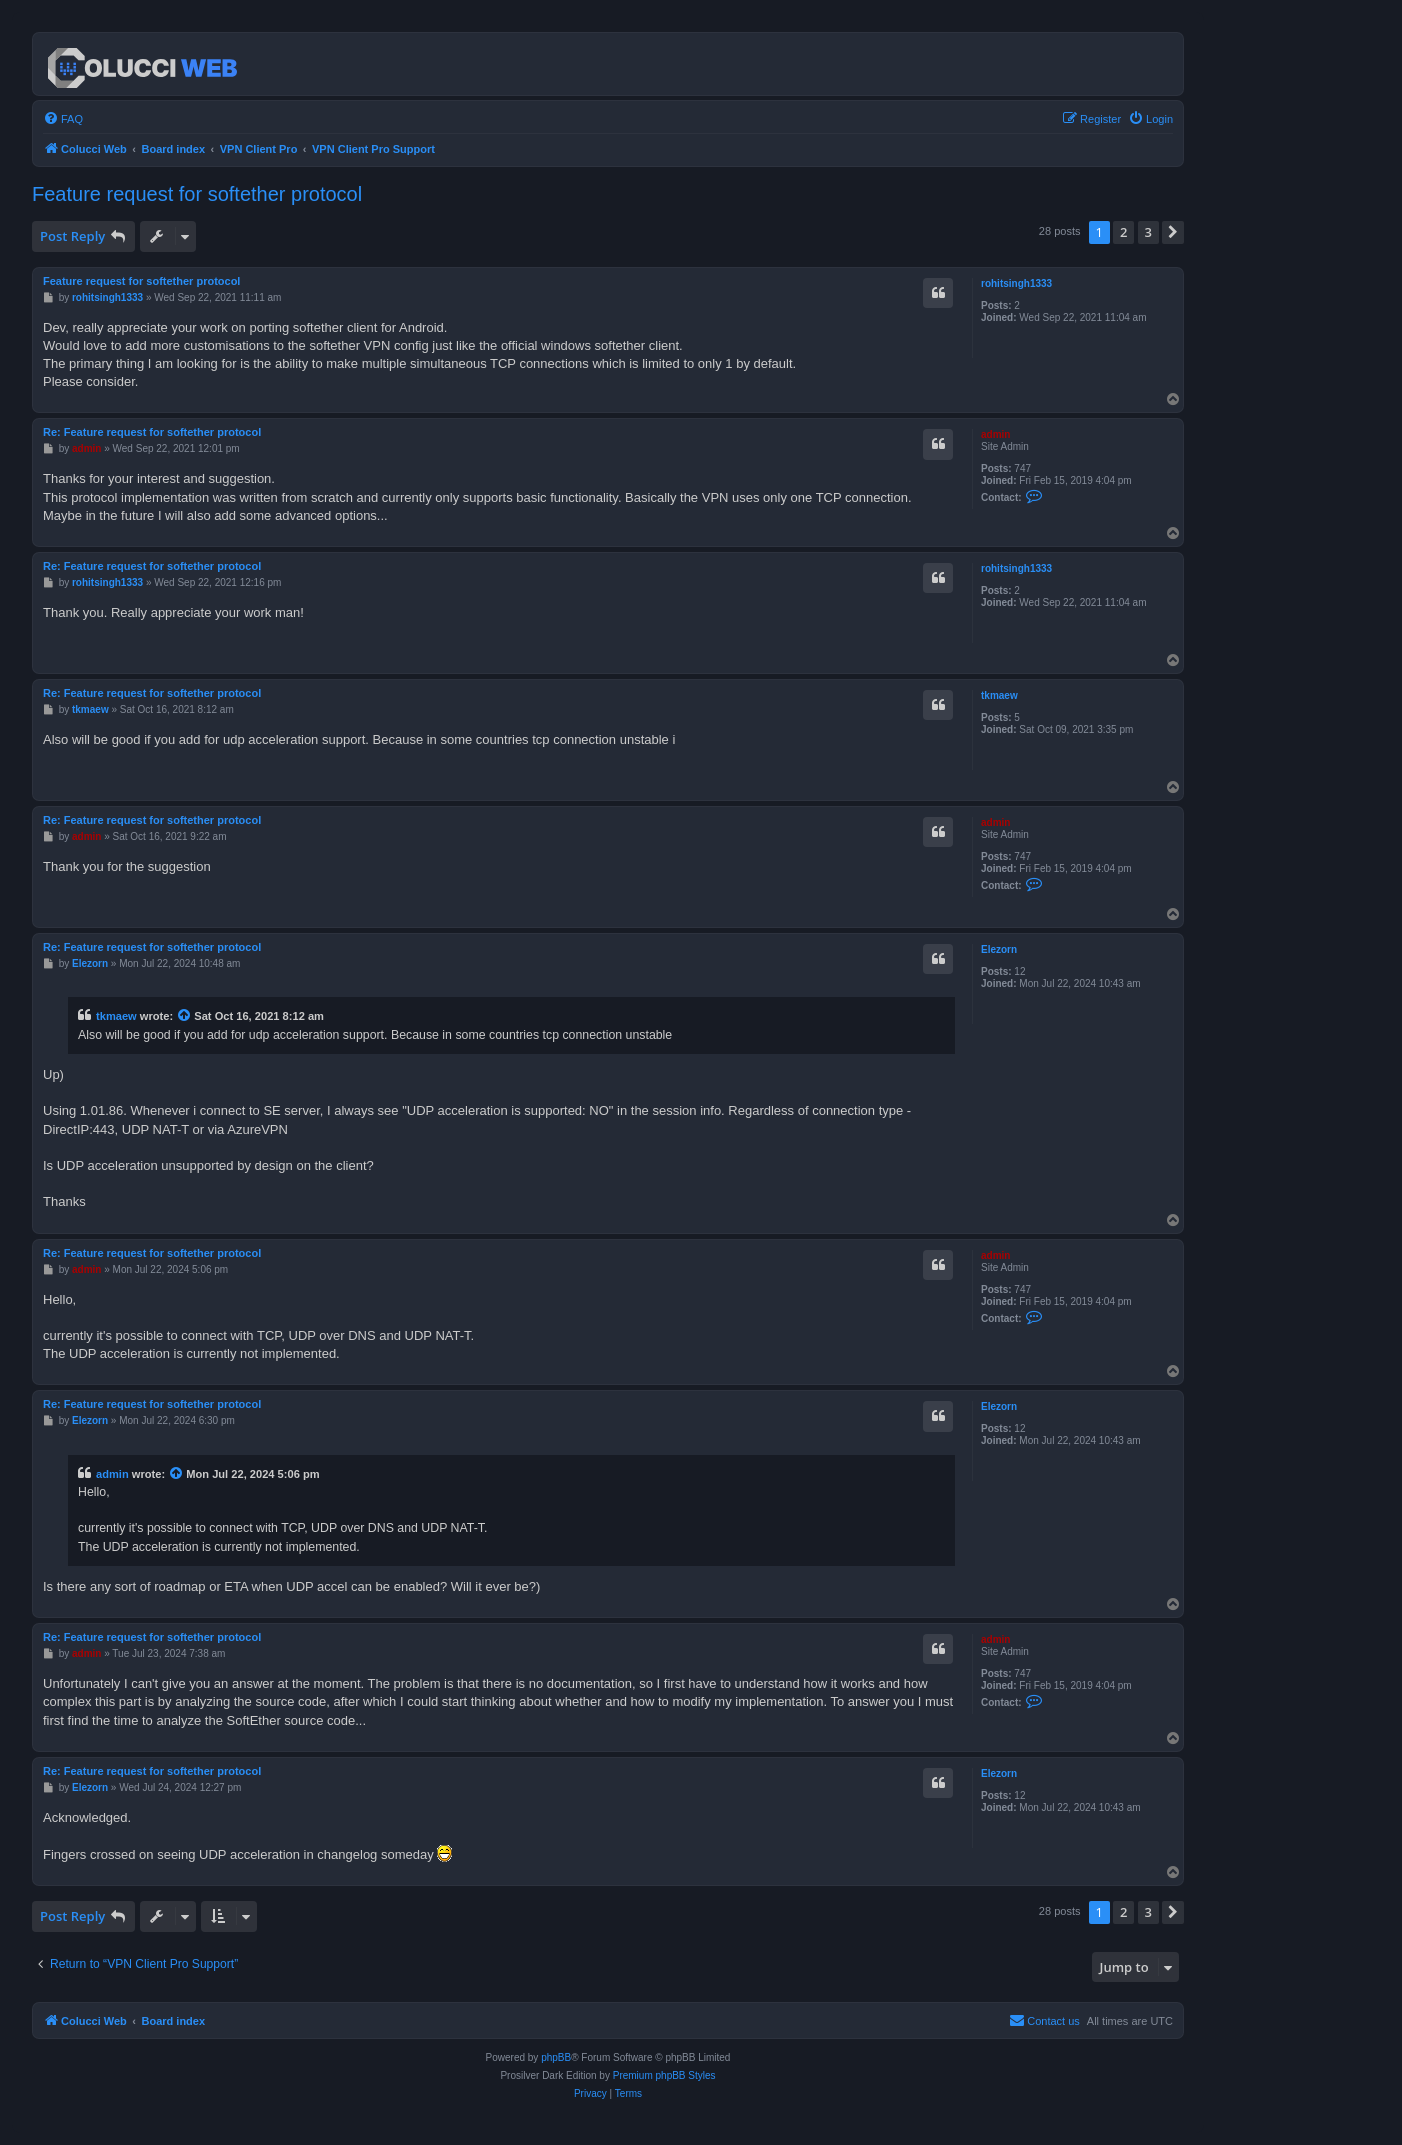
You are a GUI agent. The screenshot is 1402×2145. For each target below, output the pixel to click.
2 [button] (1123, 232)
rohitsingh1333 (1016, 283)
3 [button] (1148, 232)
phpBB (556, 2057)
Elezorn (999, 949)
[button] (1173, 232)
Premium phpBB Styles (664, 2075)
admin (995, 434)
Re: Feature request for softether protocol (152, 432)
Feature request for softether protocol (197, 194)
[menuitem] (63, 119)
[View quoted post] (185, 1016)
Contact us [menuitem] (1044, 2020)
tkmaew (999, 695)
